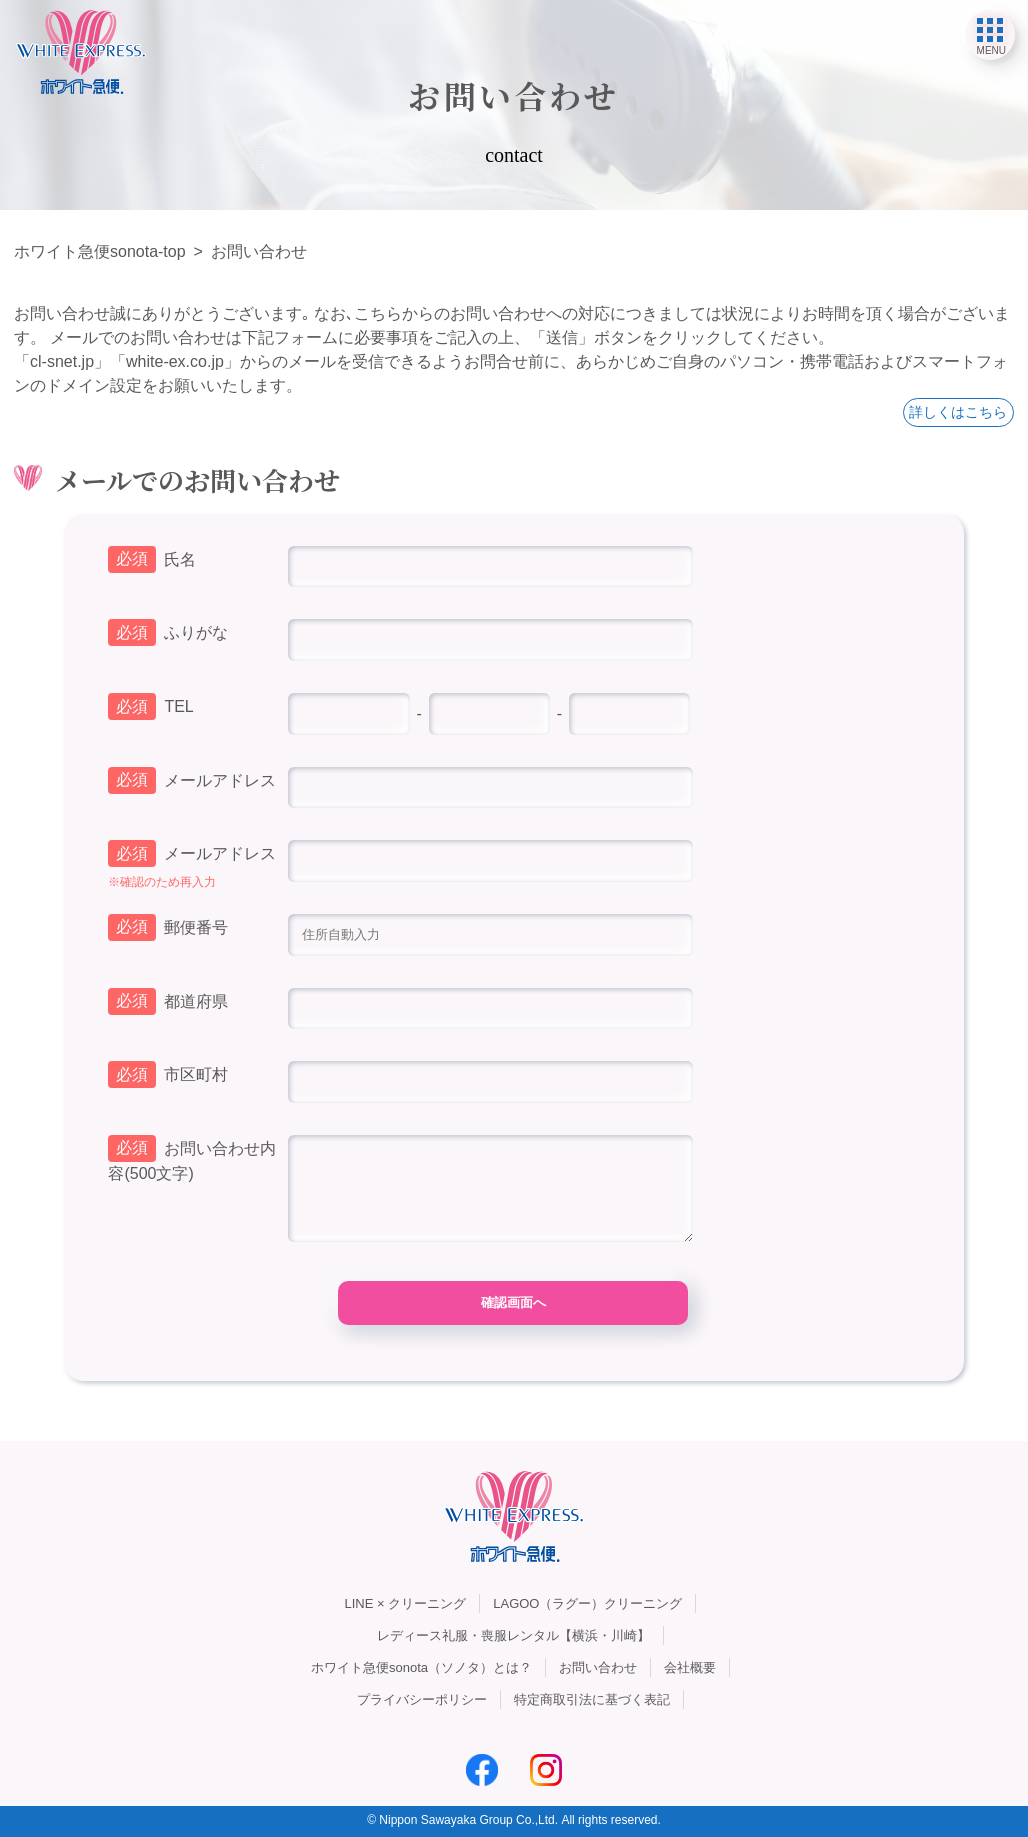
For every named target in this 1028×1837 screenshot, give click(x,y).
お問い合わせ (598, 1667)
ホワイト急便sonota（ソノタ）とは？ (421, 1667)
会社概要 (690, 1667)
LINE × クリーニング (406, 1603)
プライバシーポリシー (422, 1699)
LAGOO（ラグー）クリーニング (587, 1603)
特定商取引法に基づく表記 (592, 1699)
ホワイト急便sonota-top (100, 251)
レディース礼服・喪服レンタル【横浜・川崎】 (513, 1635)
